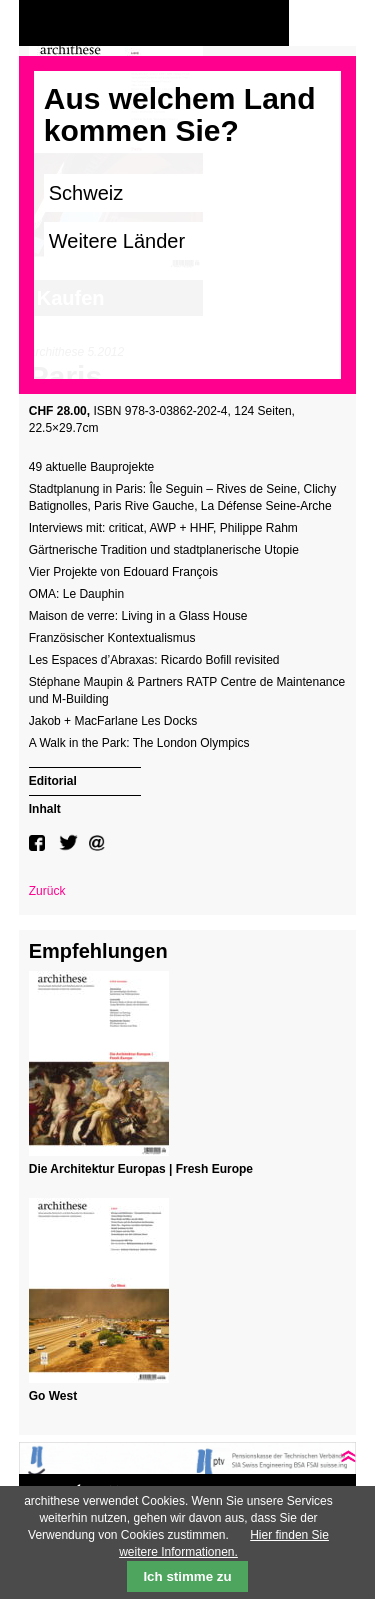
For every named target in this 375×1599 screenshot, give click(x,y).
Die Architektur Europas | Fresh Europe (141, 1169)
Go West (53, 1396)
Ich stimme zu (187, 1576)
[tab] (85, 778)
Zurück (47, 891)
